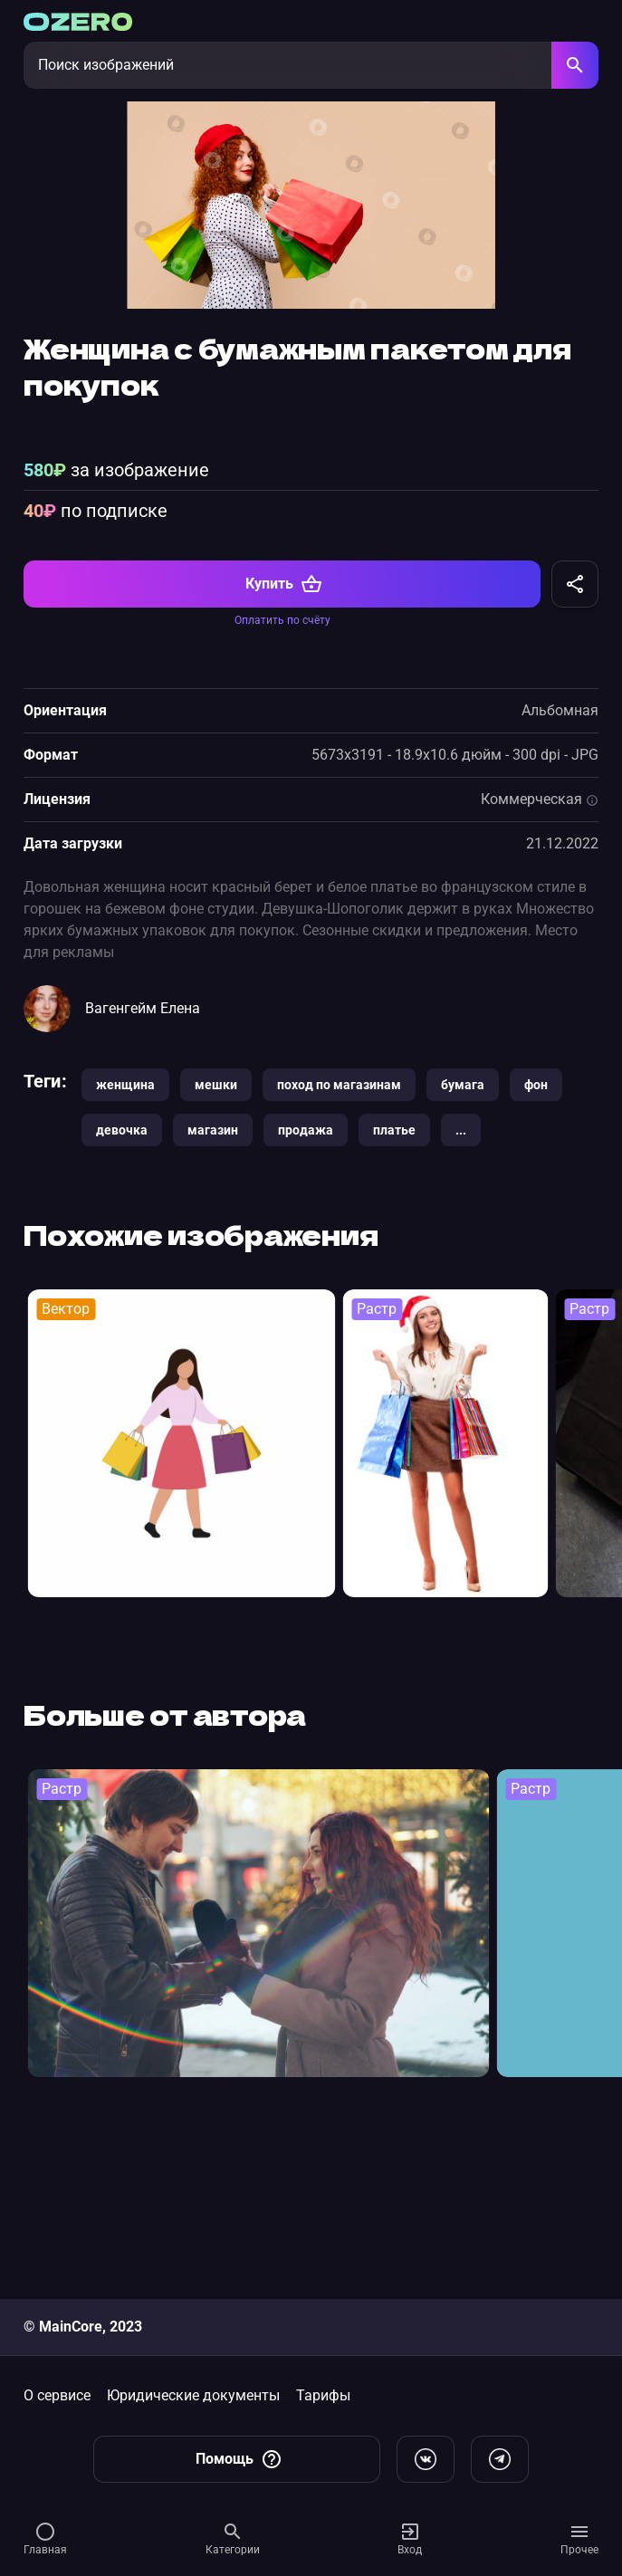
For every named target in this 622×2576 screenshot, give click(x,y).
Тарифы (323, 2395)
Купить (283, 742)
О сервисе (57, 2395)
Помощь (239, 2459)
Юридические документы (193, 2395)
